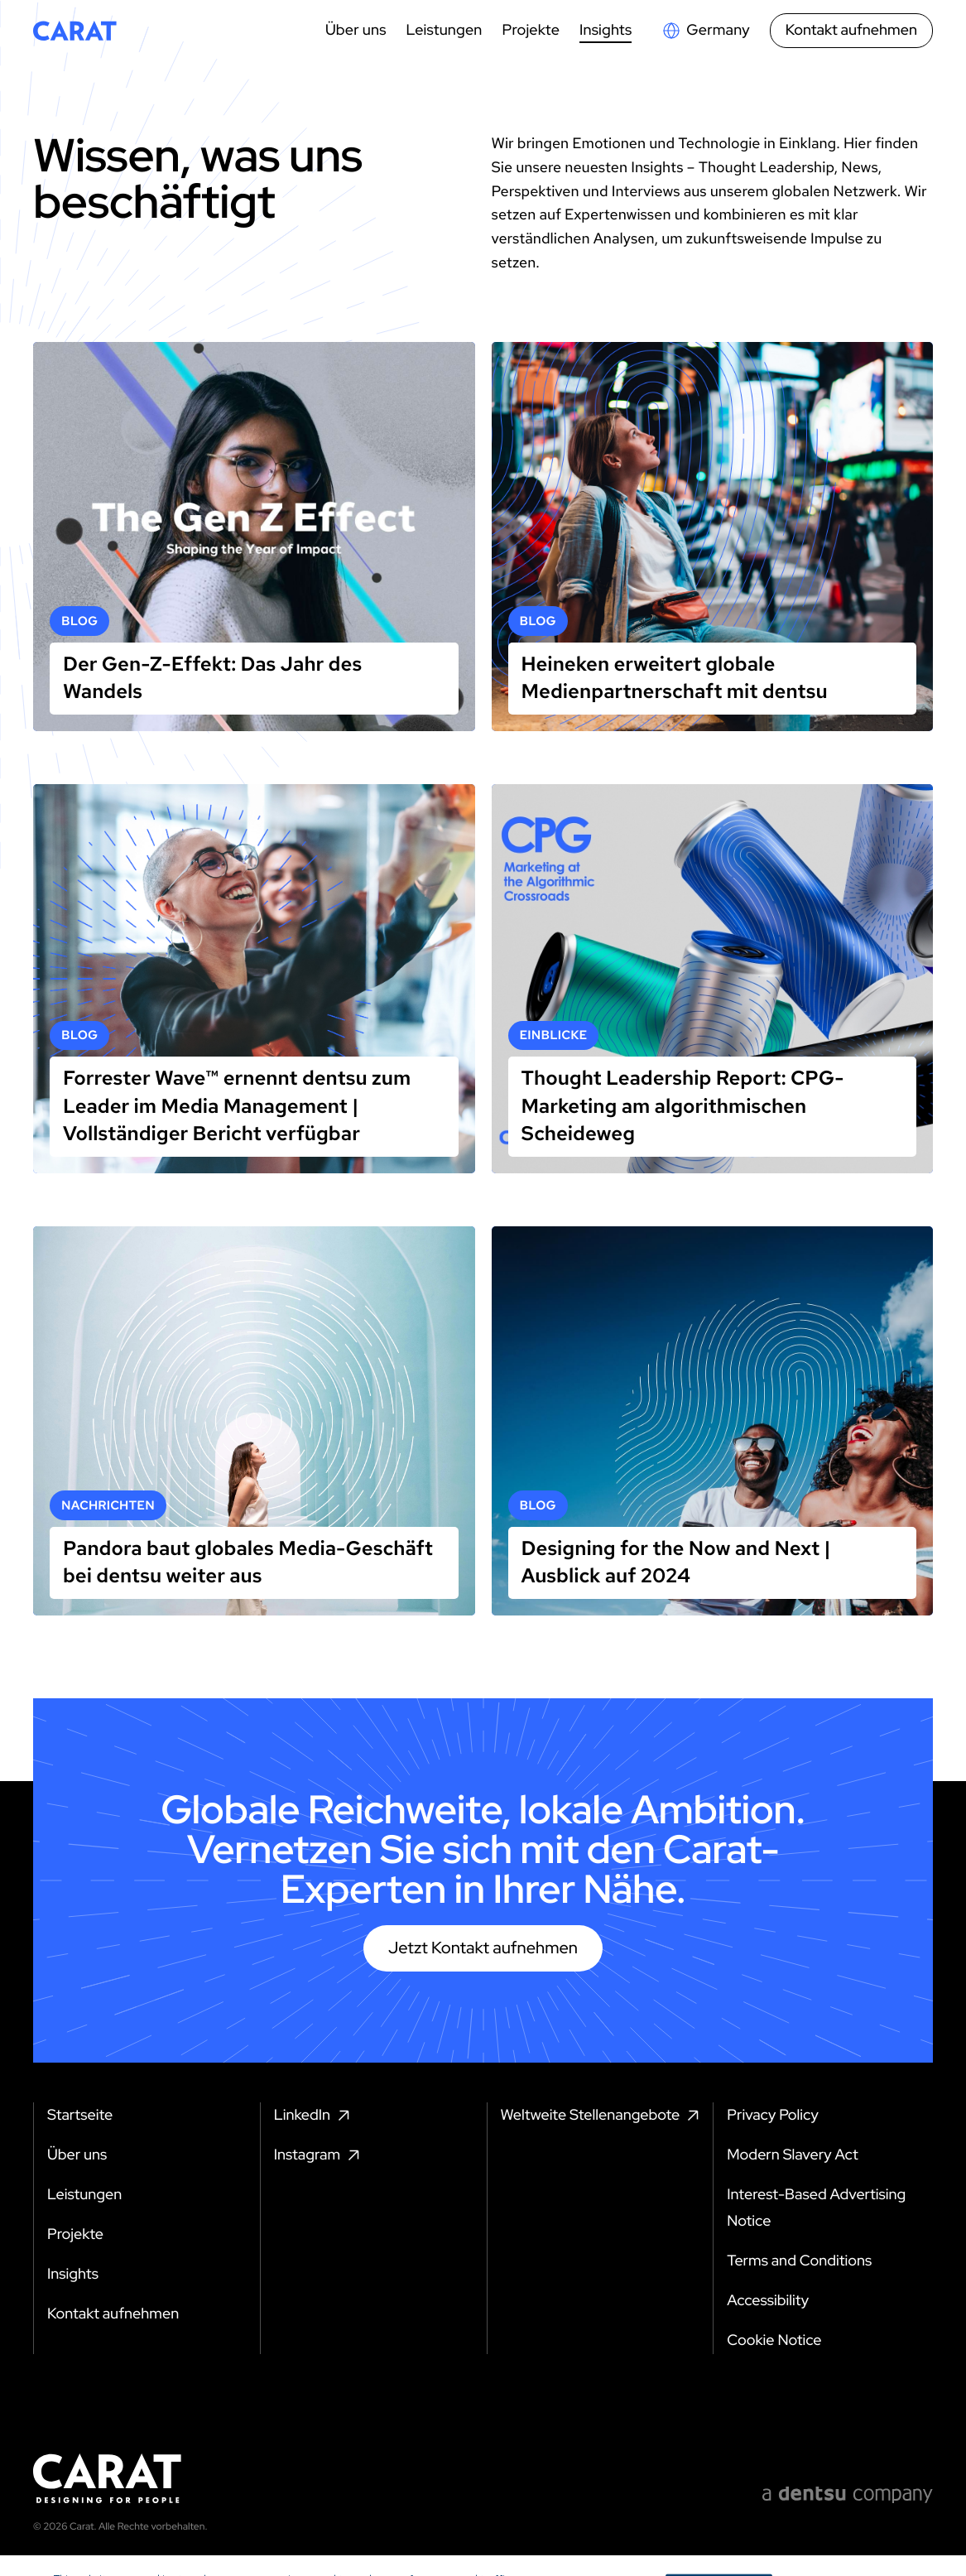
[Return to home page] (75, 30)
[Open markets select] (705, 30)
